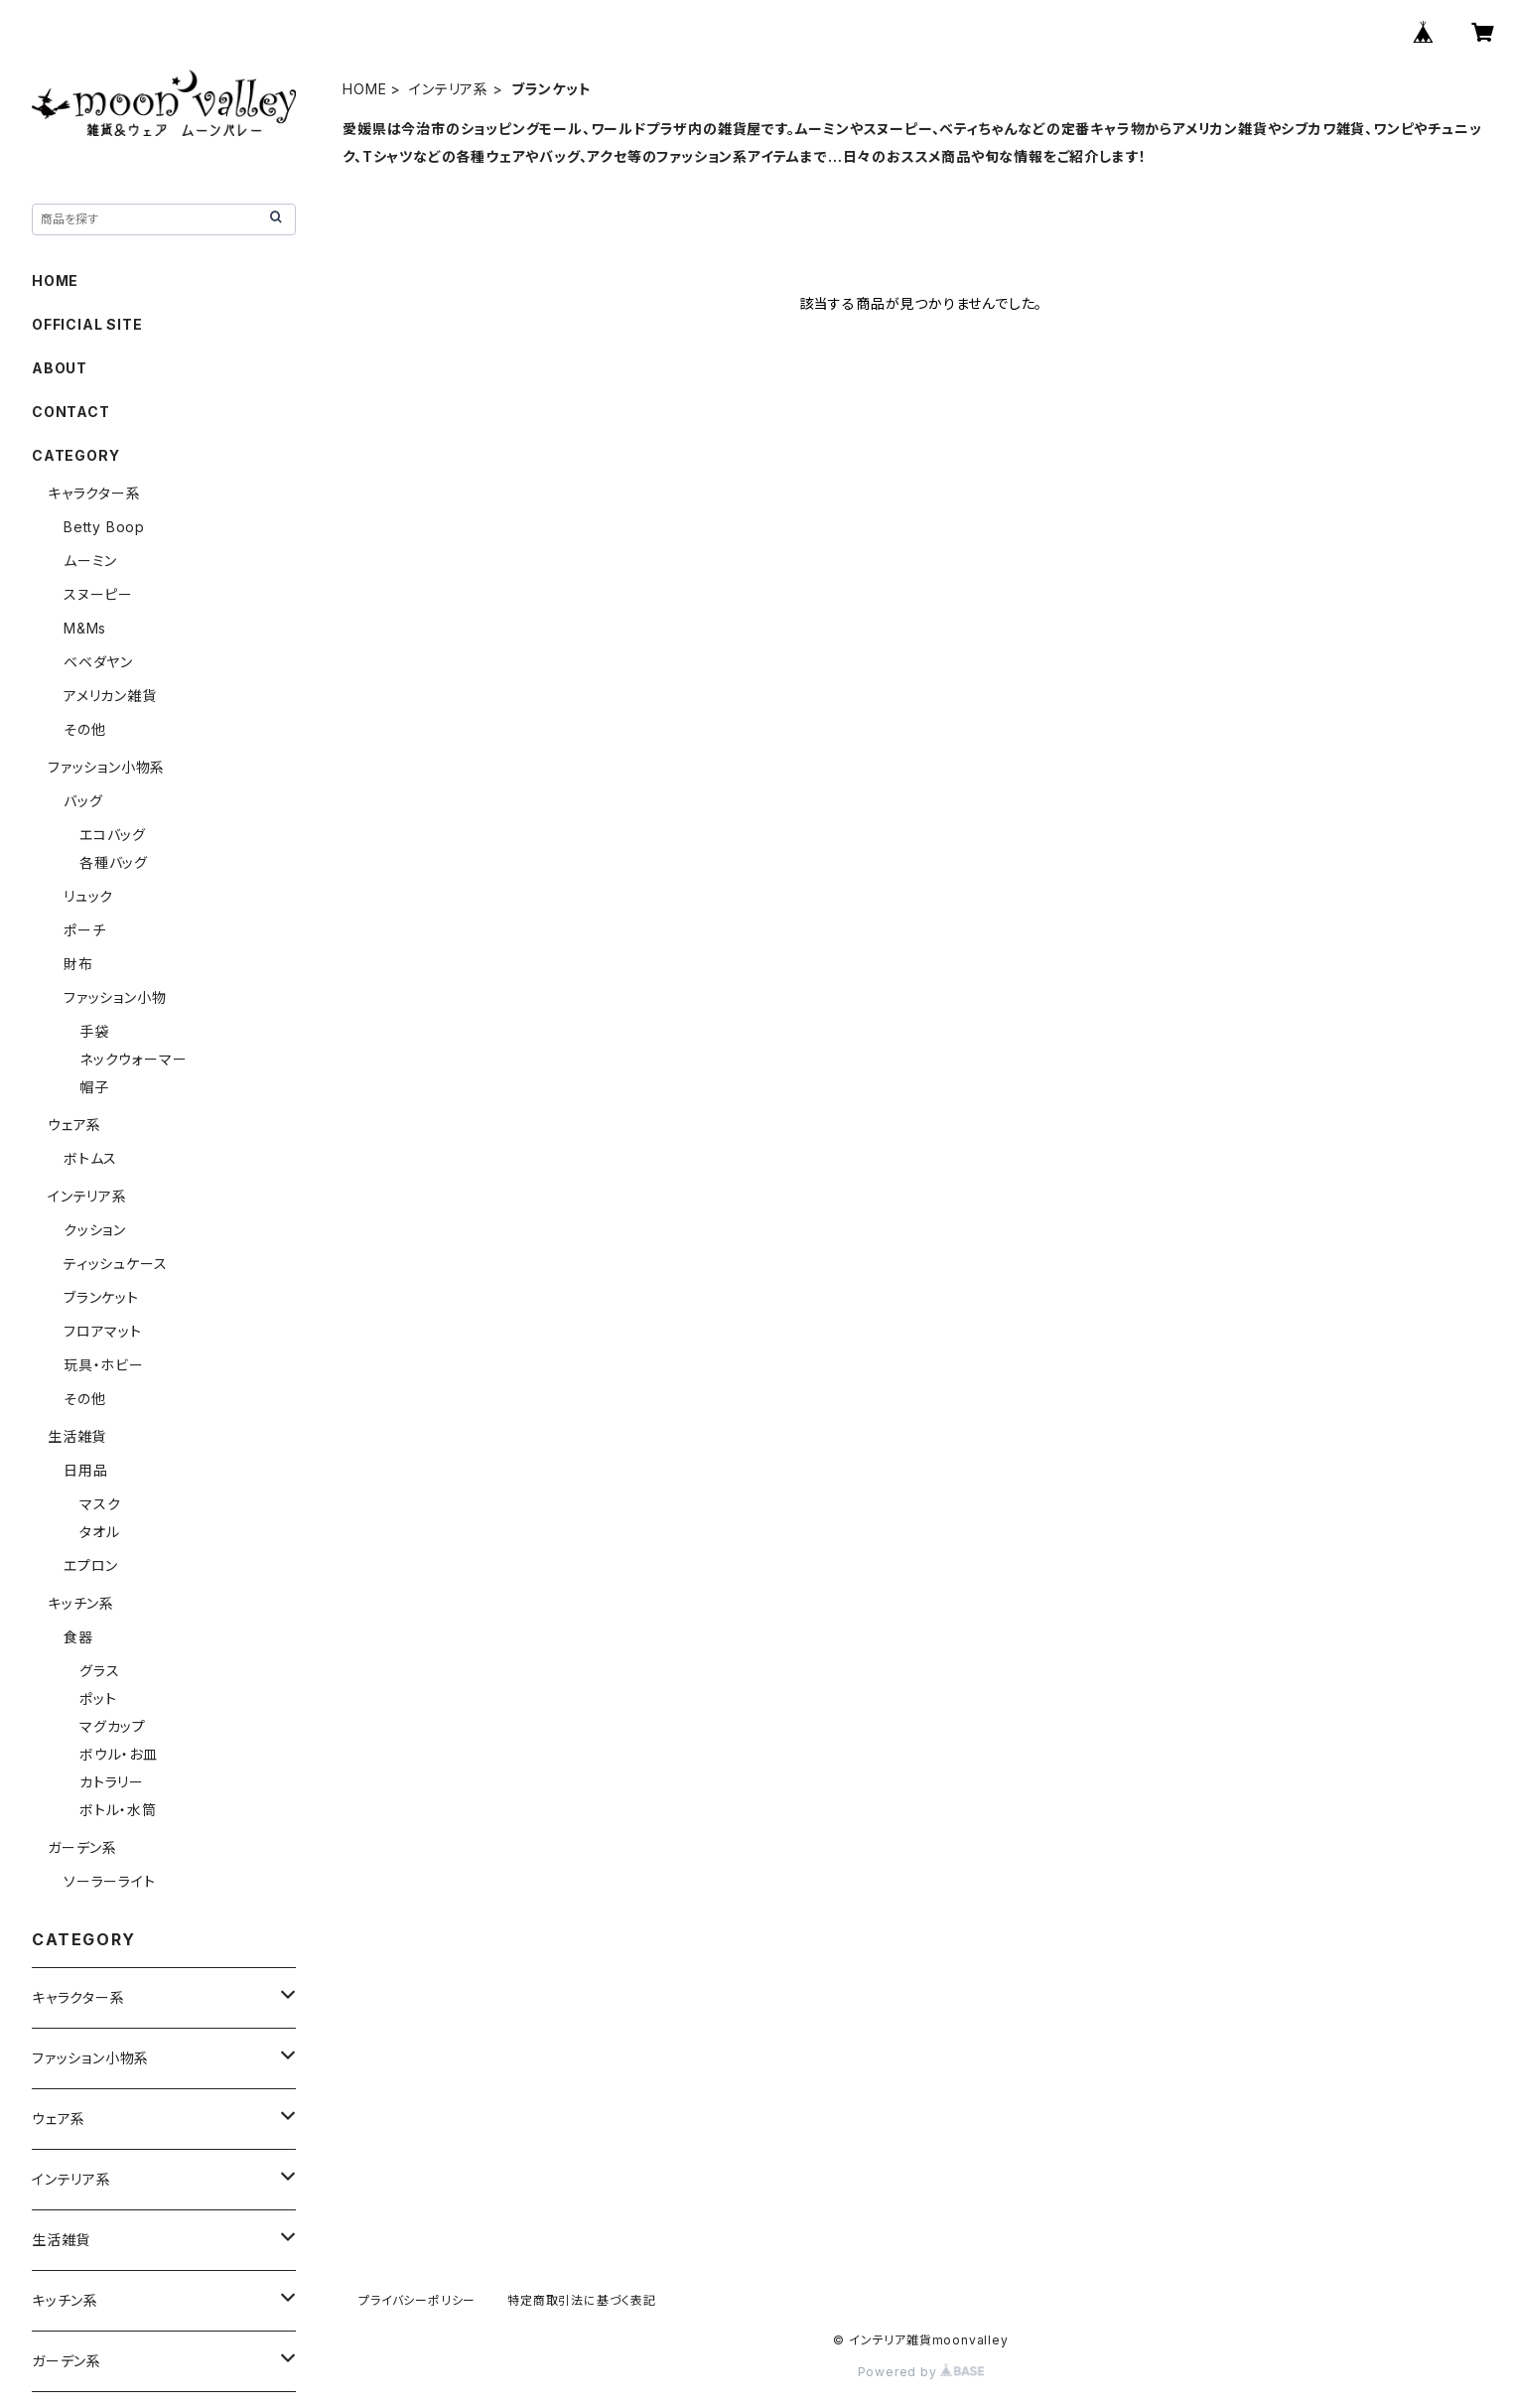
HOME (364, 88)
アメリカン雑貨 (110, 695)
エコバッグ (112, 834)
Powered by (921, 2371)
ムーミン (90, 560)
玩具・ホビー (104, 1364)
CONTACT (71, 411)
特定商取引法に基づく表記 (581, 2300)
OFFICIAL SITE (87, 324)
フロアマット (103, 1331)
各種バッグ (113, 862)
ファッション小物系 (106, 767)
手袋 (94, 1031)
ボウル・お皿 (118, 1754)
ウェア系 (74, 1124)
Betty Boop (104, 526)
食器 (78, 1637)
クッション (95, 1229)
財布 (78, 963)
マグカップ (112, 1726)
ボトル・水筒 (118, 1809)
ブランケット (101, 1297)
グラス (99, 1670)
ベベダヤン (98, 661)
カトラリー (111, 1781)
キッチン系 (81, 1603)
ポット (97, 1698)
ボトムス (90, 1158)
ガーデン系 (82, 1847)
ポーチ (84, 929)
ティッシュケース (115, 1263)
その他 (84, 729)
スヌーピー (98, 594)
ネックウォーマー (133, 1059)
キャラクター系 (94, 493)
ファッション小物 (115, 997)
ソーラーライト (110, 1881)
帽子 (94, 1086)
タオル (99, 1531)
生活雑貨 (77, 1436)
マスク (99, 1503)
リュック (88, 896)
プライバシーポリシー (417, 2300)
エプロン (91, 1565)
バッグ (83, 800)
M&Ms (85, 628)
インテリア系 (448, 88)
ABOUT (59, 367)
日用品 (85, 1470)
